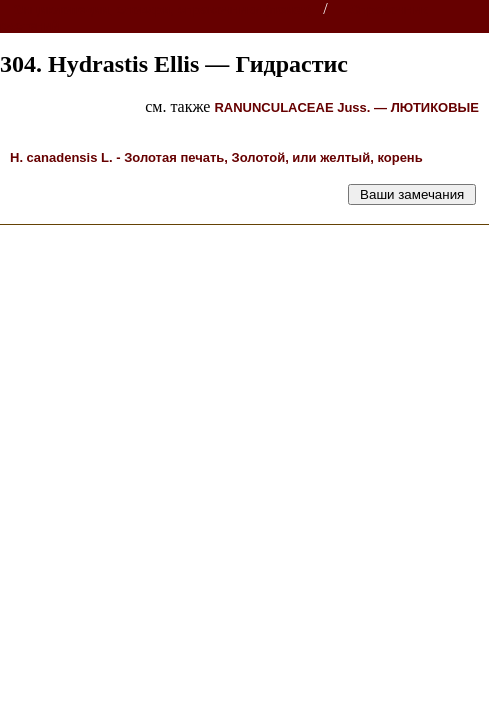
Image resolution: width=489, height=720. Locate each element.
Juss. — (346, 107)
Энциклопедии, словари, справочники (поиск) (162, 9)
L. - (216, 157)
